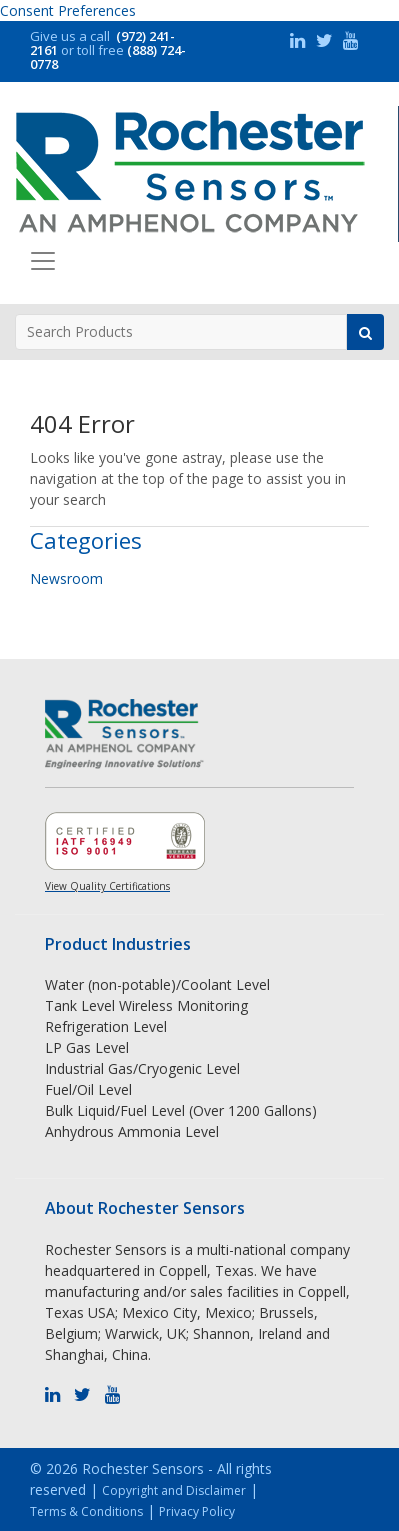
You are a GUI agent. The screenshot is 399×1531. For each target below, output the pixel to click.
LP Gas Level (87, 1047)
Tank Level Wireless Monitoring (146, 1005)
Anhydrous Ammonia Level (132, 1131)
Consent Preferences (68, 10)
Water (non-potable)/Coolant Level (157, 984)
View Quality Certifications (107, 886)
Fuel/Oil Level (88, 1089)
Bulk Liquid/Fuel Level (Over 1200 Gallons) (181, 1110)
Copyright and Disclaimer (174, 1490)
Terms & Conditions (86, 1511)
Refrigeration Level (106, 1026)
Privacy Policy (197, 1511)
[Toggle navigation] (43, 261)
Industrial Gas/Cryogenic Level (142, 1068)
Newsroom (66, 578)
